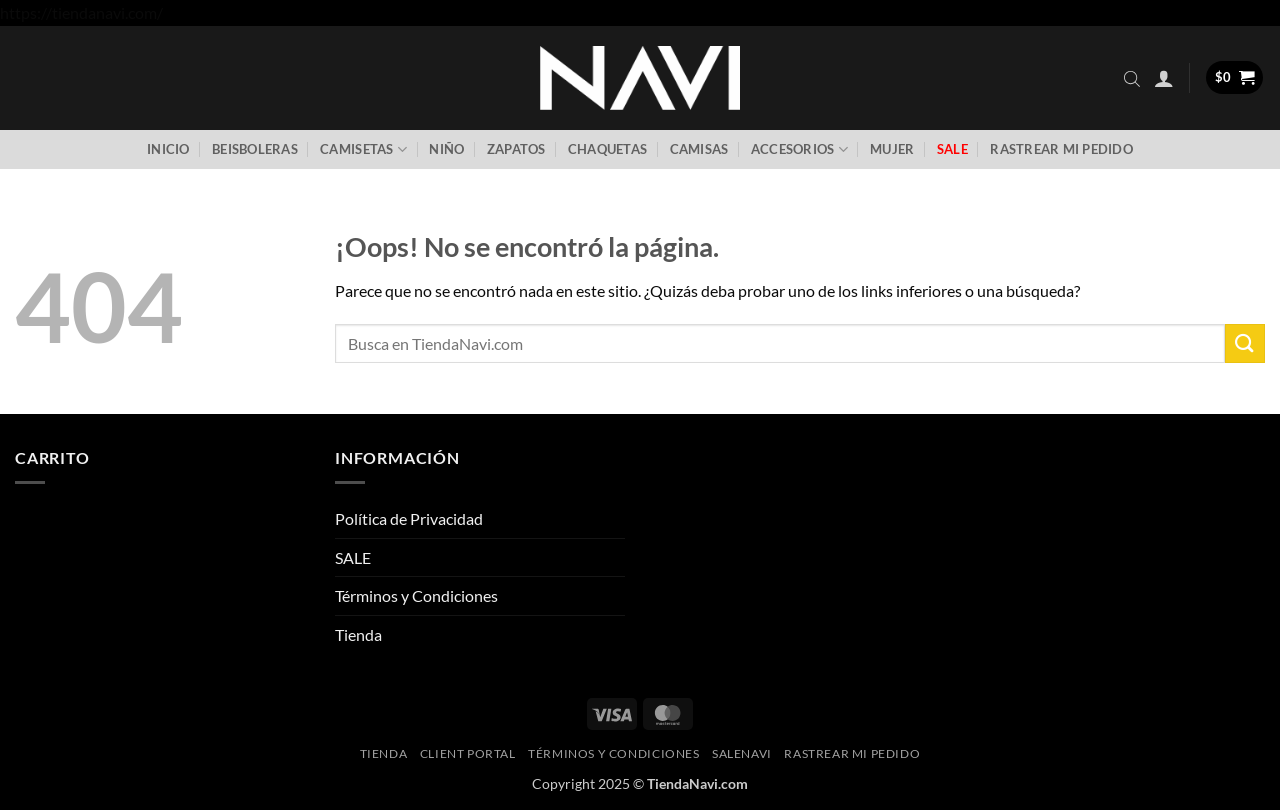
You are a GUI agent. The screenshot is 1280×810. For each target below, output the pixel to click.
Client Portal (468, 753)
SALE (353, 557)
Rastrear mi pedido (1061, 149)
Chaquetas (607, 149)
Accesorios (799, 149)
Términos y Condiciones (416, 595)
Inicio (168, 149)
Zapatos (516, 149)
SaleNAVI (742, 753)
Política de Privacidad (409, 518)
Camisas (699, 149)
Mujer (892, 149)
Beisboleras (255, 149)
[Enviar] (1245, 343)
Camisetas (363, 149)
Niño (446, 149)
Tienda (358, 634)
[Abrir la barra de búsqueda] (1132, 78)
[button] (1164, 78)
